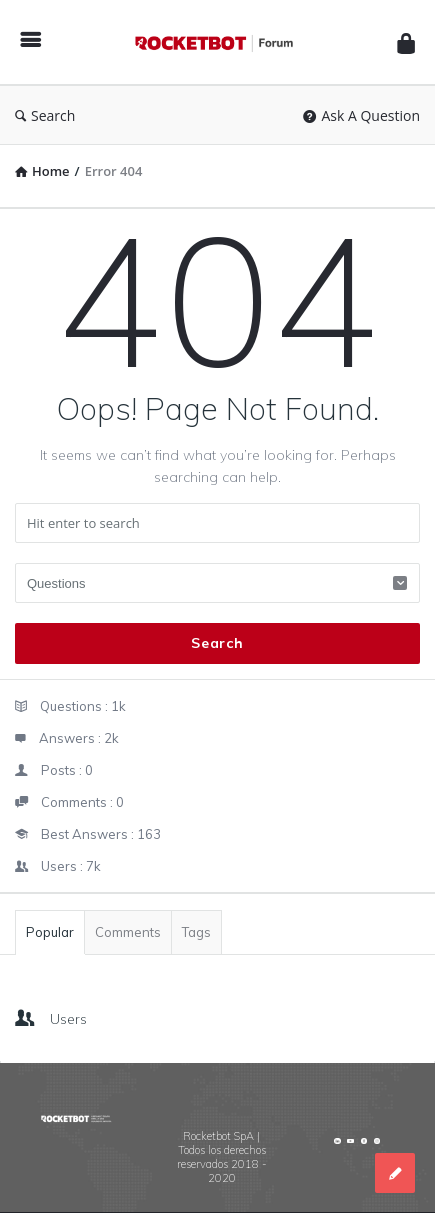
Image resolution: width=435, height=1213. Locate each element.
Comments (128, 932)
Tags (196, 932)
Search (45, 115)
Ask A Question (361, 115)
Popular (50, 932)
